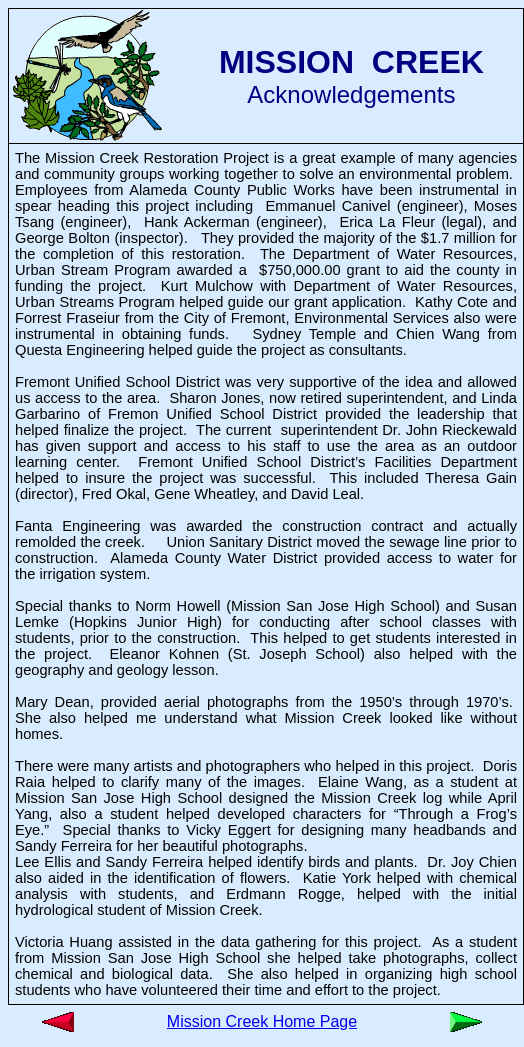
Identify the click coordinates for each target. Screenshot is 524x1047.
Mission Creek (217, 1021)
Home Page (312, 1021)
